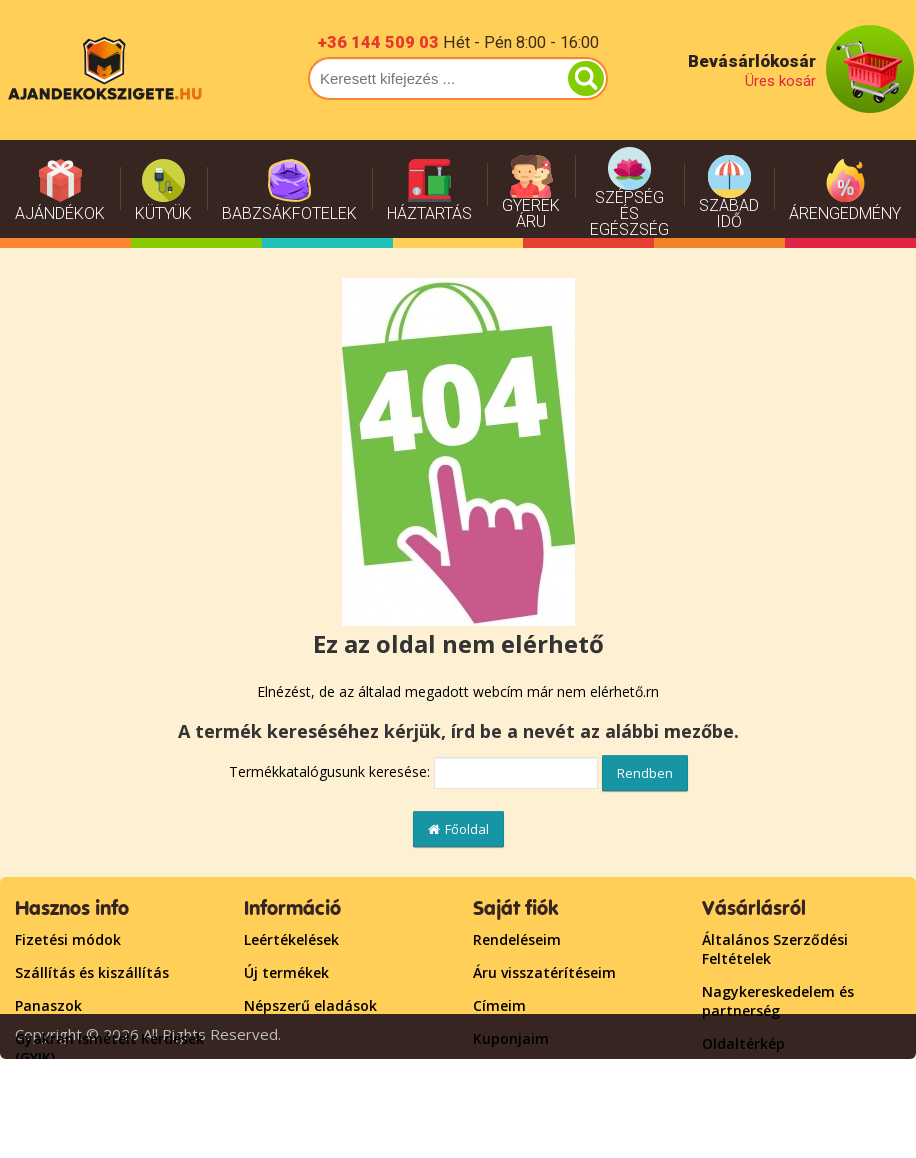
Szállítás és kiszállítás (92, 972)
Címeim (499, 1005)
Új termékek (286, 972)
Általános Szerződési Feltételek (775, 949)
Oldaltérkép (743, 1043)
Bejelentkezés (521, 1071)
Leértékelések (291, 939)
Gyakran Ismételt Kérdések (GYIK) (109, 1048)
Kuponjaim (511, 1038)
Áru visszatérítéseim (544, 972)
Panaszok (48, 1005)
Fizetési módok (68, 939)
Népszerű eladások (310, 1005)
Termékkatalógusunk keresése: (329, 771)
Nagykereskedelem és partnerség (778, 1001)
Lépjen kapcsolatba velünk (794, 1076)
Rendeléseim (517, 939)
